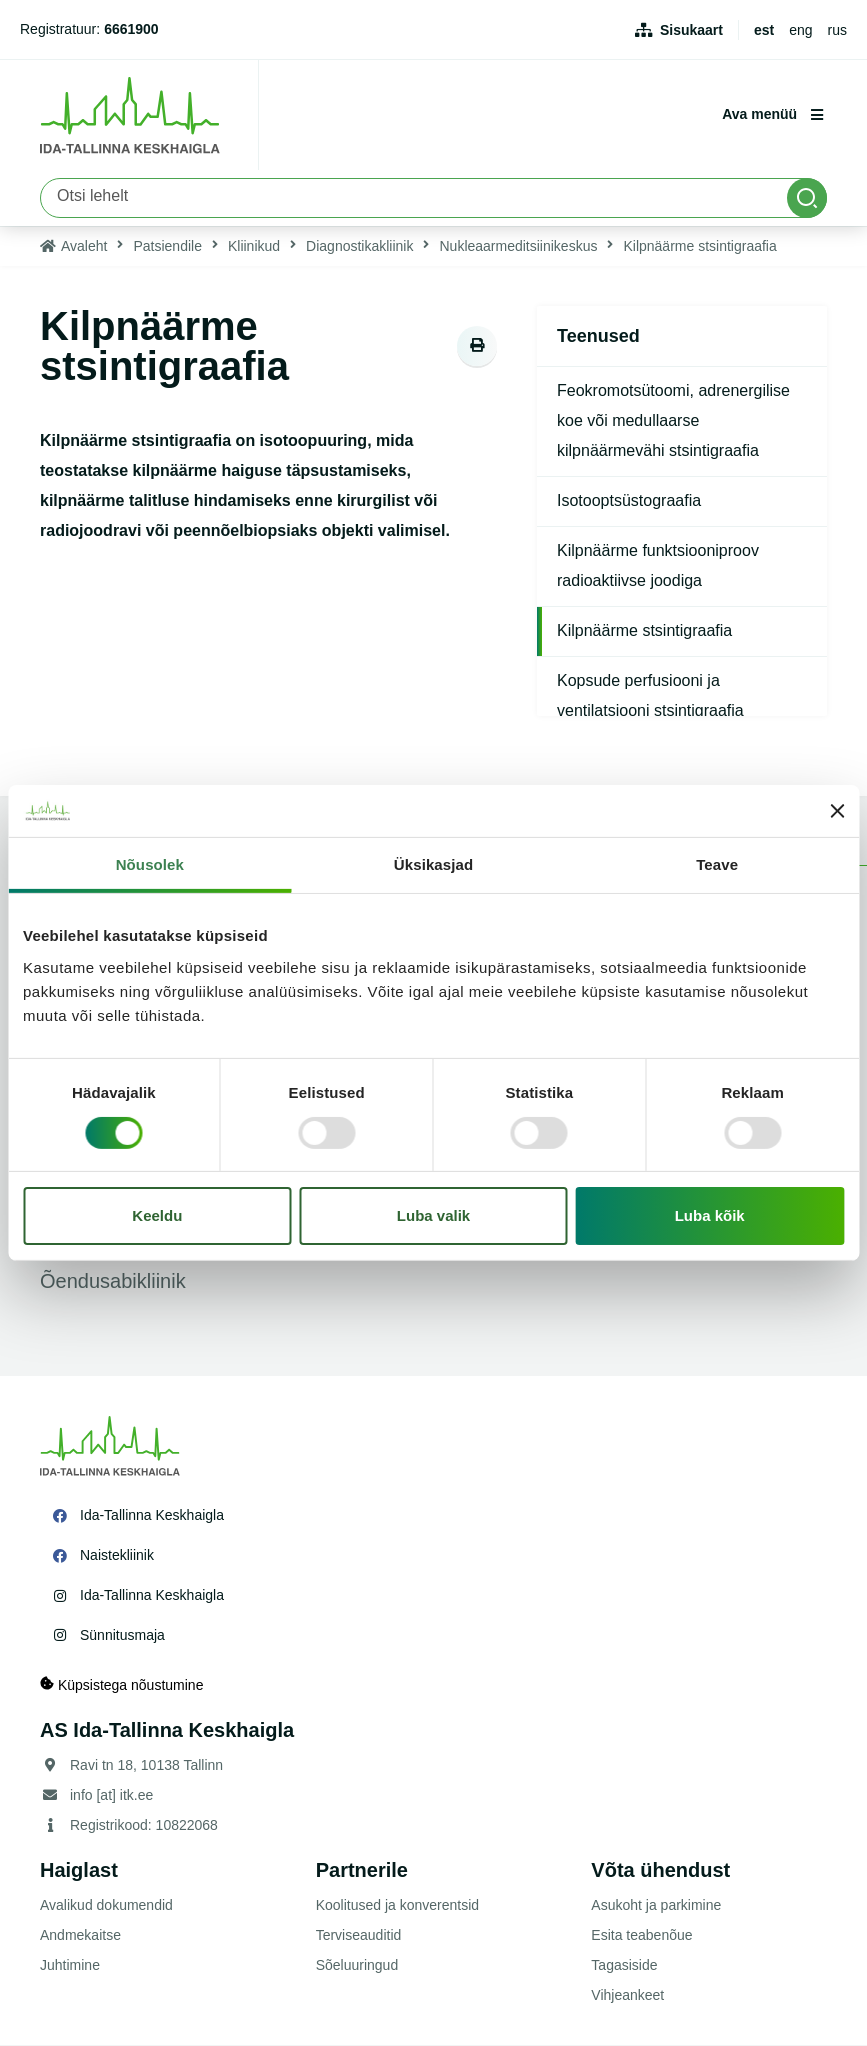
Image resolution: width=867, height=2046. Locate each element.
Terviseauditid (359, 1936)
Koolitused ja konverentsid (397, 1906)
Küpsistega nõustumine (121, 1685)
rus (837, 30)
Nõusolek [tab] (150, 864)
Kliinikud (254, 246)
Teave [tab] (717, 864)
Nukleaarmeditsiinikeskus (518, 246)
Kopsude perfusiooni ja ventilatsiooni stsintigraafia (650, 695)
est (764, 30)
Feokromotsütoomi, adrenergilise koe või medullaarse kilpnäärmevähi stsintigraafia (673, 420)
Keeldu (157, 1215)
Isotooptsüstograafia (629, 500)
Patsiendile (167, 246)
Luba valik (433, 1215)
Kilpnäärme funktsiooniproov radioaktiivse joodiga (658, 565)
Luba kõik (710, 1215)
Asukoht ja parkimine (656, 1906)
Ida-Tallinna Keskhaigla (152, 1515)
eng (800, 30)
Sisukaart (691, 30)
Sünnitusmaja (122, 1635)
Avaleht (84, 246)
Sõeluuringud (357, 1966)
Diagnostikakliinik (359, 246)
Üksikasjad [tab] (433, 864)
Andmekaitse (80, 1936)
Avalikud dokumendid (106, 1906)
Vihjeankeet (627, 1996)
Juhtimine (70, 1966)
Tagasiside (624, 1966)
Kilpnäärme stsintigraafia (644, 630)
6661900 (131, 29)
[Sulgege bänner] (837, 811)
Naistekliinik (117, 1555)
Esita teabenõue (641, 1936)
